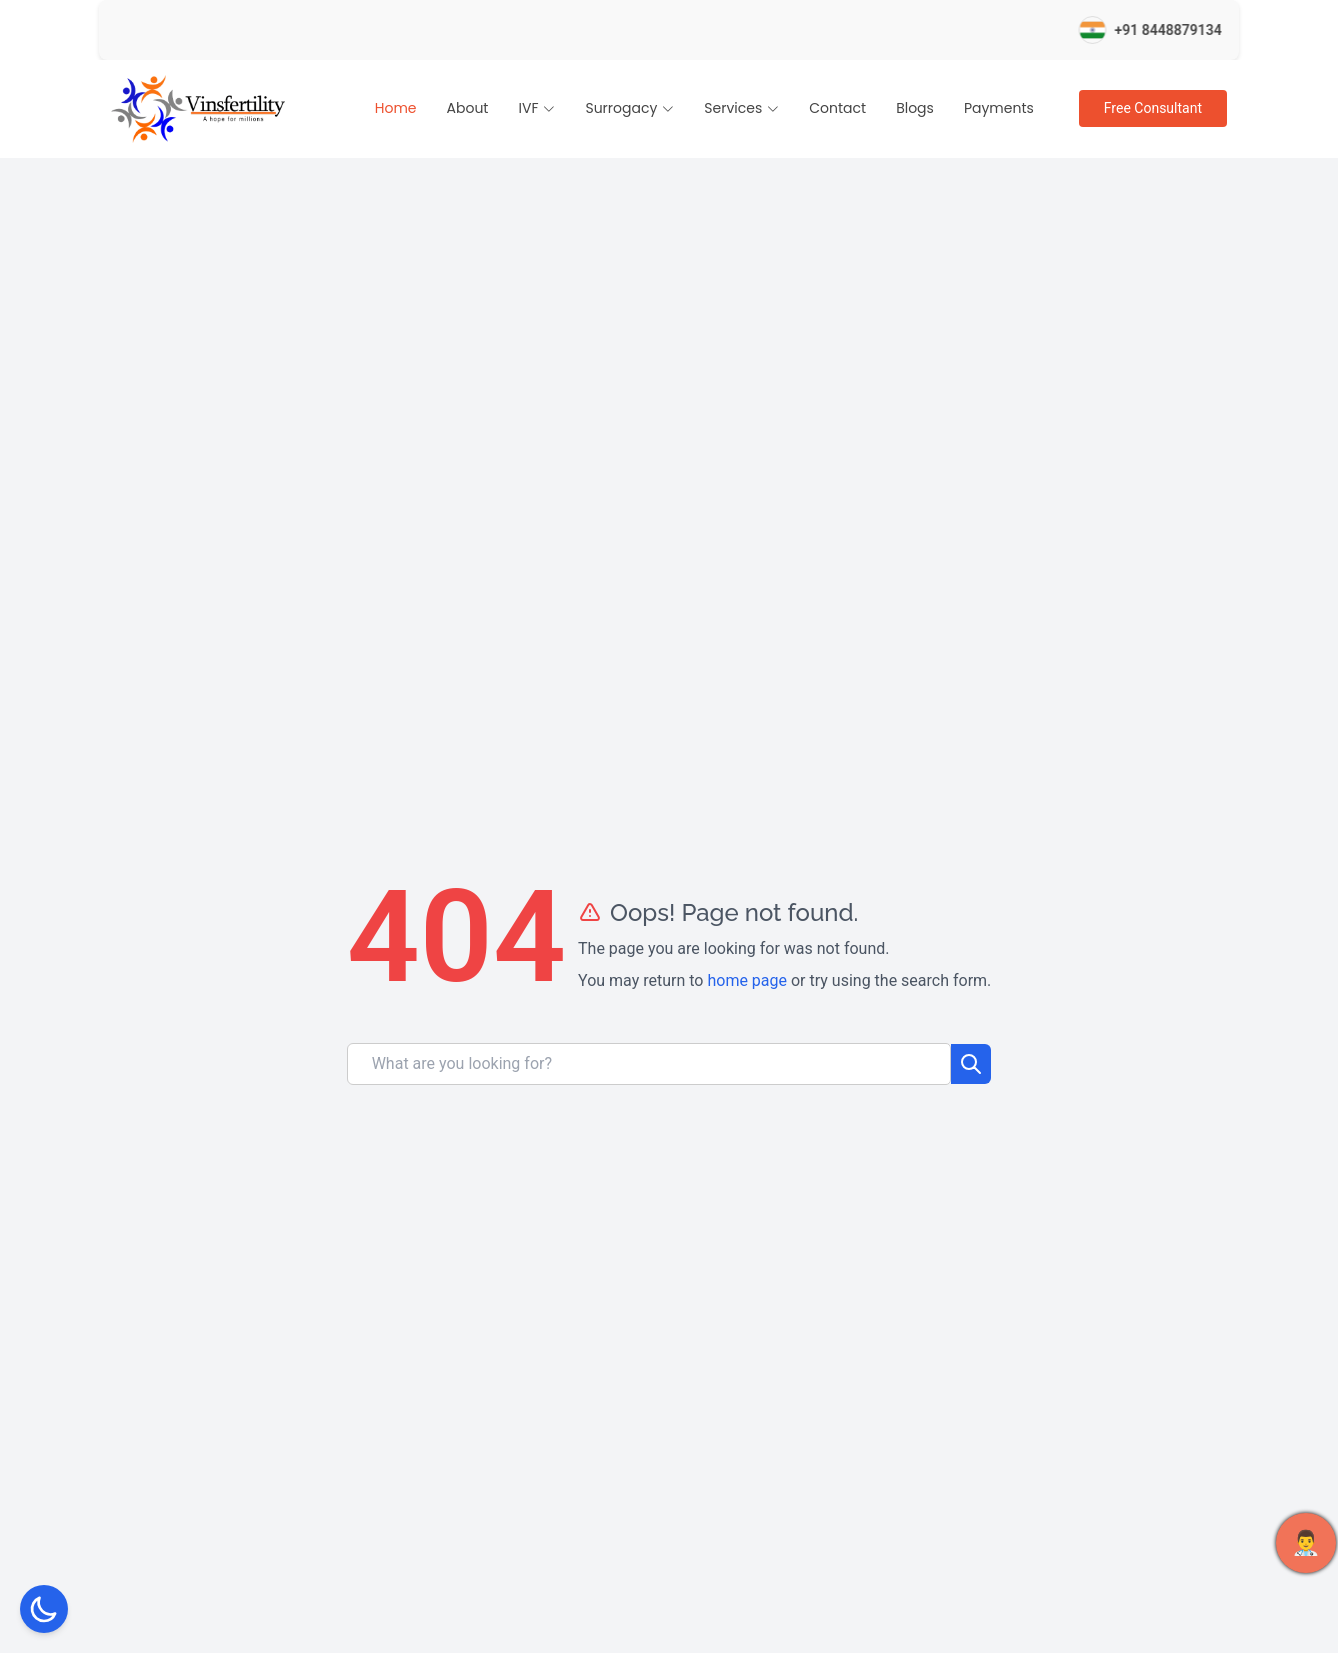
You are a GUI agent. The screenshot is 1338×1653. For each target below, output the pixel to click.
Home (396, 108)
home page (747, 980)
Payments (999, 108)
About (468, 108)
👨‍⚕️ (1306, 1543)
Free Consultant (1153, 108)
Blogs (915, 108)
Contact (837, 108)
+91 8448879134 (1187, 30)
